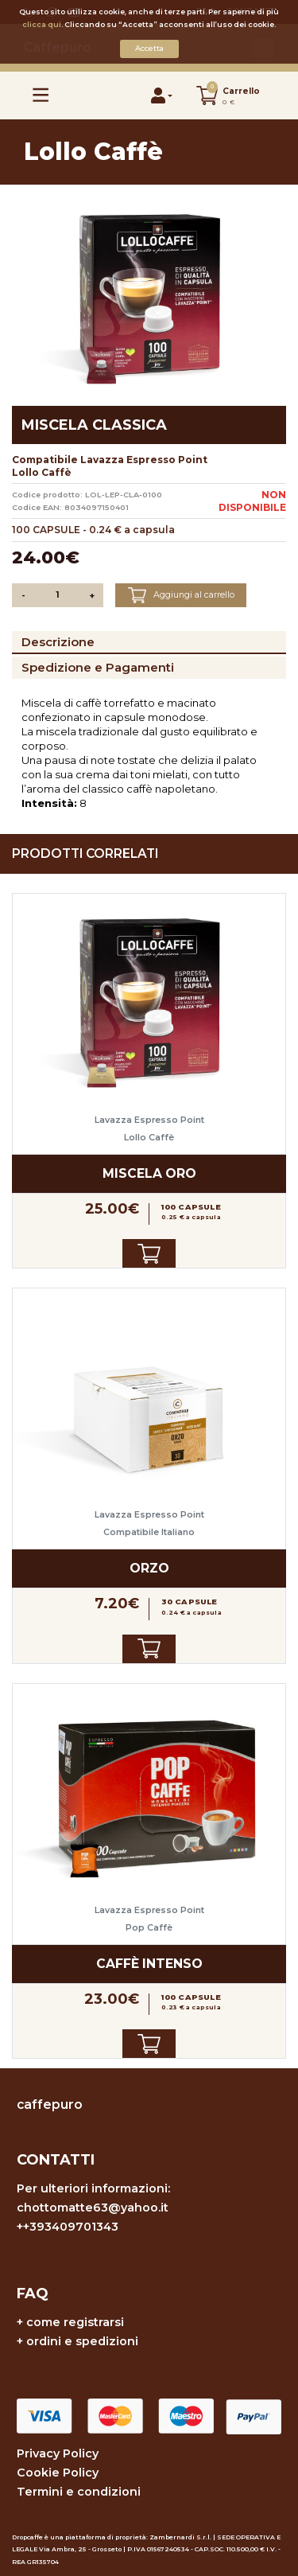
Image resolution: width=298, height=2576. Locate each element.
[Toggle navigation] (41, 95)
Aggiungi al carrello (181, 595)
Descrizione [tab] (58, 641)
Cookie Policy (58, 2472)
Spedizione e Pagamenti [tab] (97, 667)
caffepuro (50, 2104)
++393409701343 (67, 2226)
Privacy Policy (58, 2453)
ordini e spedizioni (82, 2341)
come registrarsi (75, 2322)
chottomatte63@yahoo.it (92, 2207)
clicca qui (41, 24)
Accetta (149, 48)
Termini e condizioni (79, 2491)
